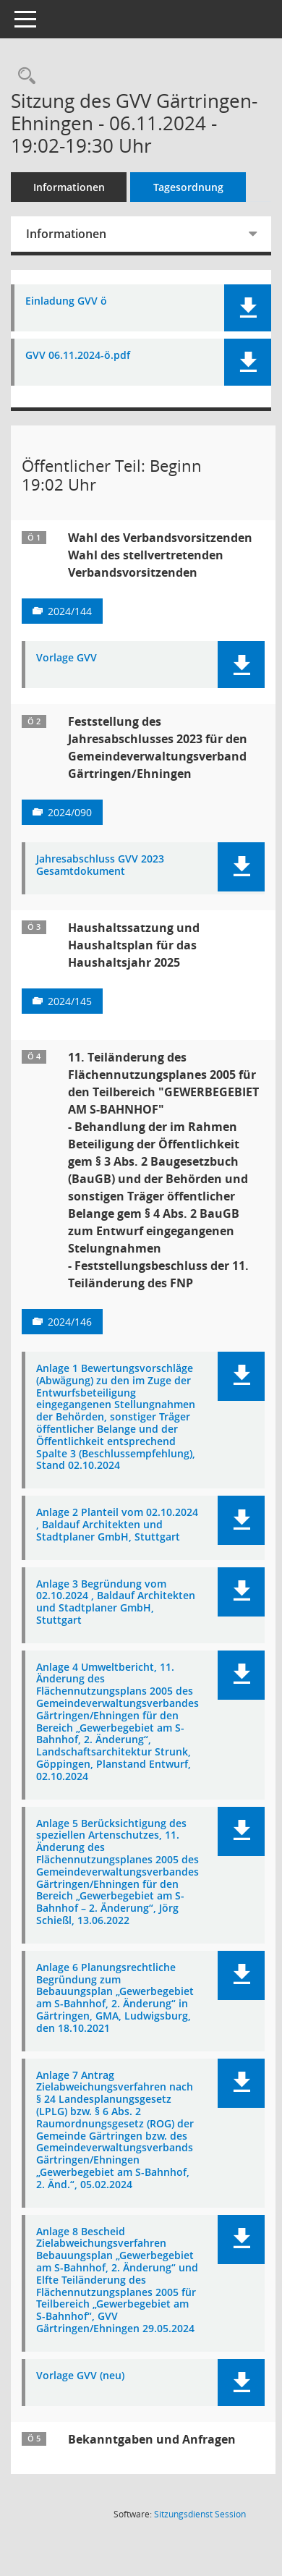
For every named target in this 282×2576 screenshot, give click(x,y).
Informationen (69, 187)
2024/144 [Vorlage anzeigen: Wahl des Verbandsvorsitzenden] (70, 611)
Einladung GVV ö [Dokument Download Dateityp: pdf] (66, 301)
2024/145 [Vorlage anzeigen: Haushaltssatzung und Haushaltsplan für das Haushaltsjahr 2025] (70, 1001)
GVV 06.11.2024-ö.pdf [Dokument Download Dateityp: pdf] (77, 355)
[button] (247, 307)
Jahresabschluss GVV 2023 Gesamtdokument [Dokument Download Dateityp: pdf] (100, 865)
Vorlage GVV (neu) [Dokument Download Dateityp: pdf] (80, 2376)
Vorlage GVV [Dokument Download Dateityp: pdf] (66, 658)
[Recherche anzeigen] (23, 76)
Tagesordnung (188, 187)
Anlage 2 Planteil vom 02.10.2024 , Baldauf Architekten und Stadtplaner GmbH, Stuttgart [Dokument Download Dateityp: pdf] (117, 1525)
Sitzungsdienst (200, 2514)
